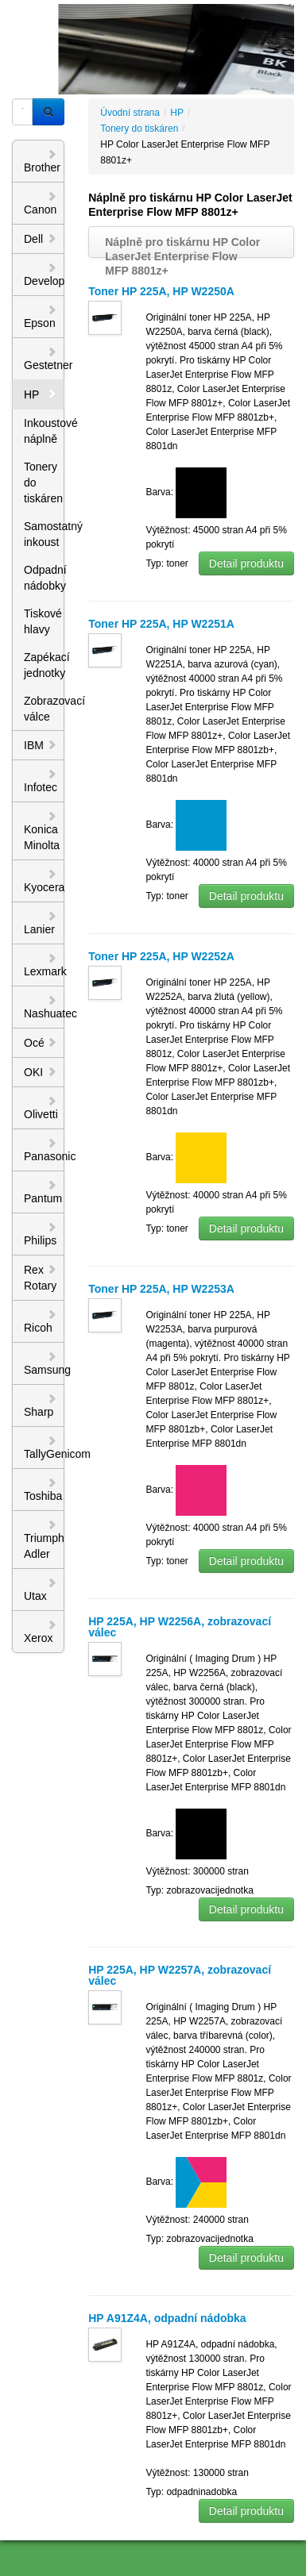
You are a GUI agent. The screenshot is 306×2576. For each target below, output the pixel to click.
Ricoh (40, 1321)
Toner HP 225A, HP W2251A (161, 623)
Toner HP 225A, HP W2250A (161, 291)
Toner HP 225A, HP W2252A (161, 956)
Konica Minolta (42, 831)
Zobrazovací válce (44, 708)
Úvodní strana (130, 112)
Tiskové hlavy (43, 621)
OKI (40, 1072)
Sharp (40, 1405)
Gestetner (44, 358)
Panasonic (44, 1150)
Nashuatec (44, 1007)
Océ (40, 1042)
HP (40, 394)
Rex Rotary (40, 1277)
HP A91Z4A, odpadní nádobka (167, 2318)
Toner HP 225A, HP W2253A (161, 1288)
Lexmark (44, 965)
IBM (40, 745)
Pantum (43, 1192)
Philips (40, 1234)
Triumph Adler (44, 1539)
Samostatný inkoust (44, 534)
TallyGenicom (44, 1447)
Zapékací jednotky (44, 665)
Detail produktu (246, 563)
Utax (40, 1589)
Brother (42, 161)
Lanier (40, 923)
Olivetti (41, 1108)
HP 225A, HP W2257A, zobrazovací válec (179, 1975)
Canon (40, 203)
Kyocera (44, 881)
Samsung (44, 1363)
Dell (40, 239)
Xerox (40, 1631)
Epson (40, 316)
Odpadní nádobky (44, 577)
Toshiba (43, 1489)
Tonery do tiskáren (43, 482)
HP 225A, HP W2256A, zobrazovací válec (179, 1627)
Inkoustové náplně (44, 431)
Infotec (40, 781)
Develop (44, 274)
